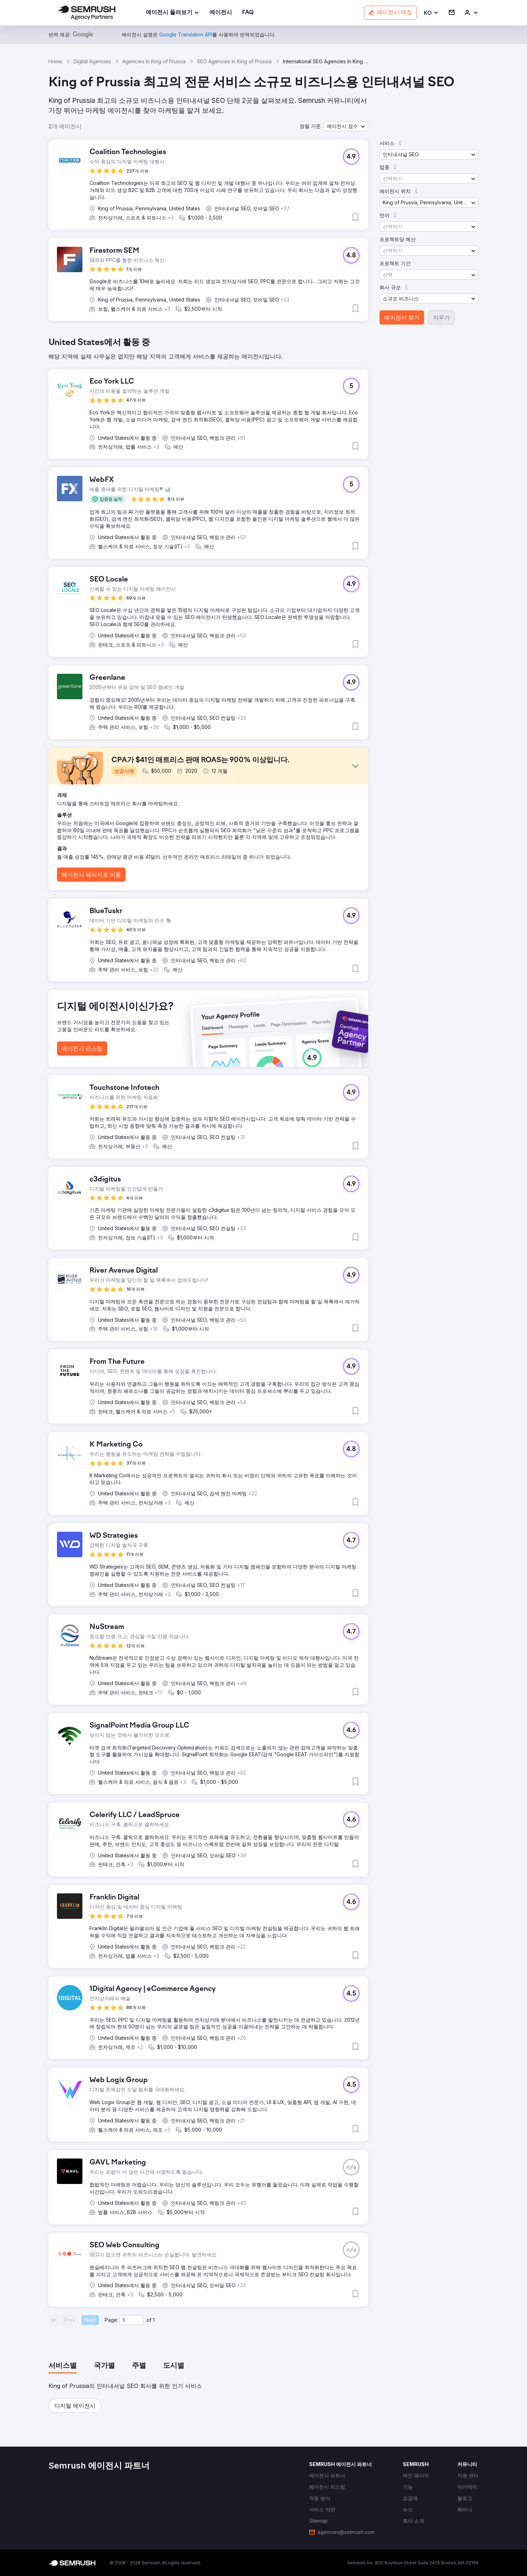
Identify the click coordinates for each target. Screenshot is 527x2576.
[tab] (62, 2366)
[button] (431, 13)
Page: (111, 2320)
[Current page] (131, 2320)
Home (55, 61)
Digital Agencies (92, 61)
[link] (220, 12)
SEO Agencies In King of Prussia (234, 61)
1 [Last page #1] (154, 2320)
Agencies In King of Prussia (154, 61)
